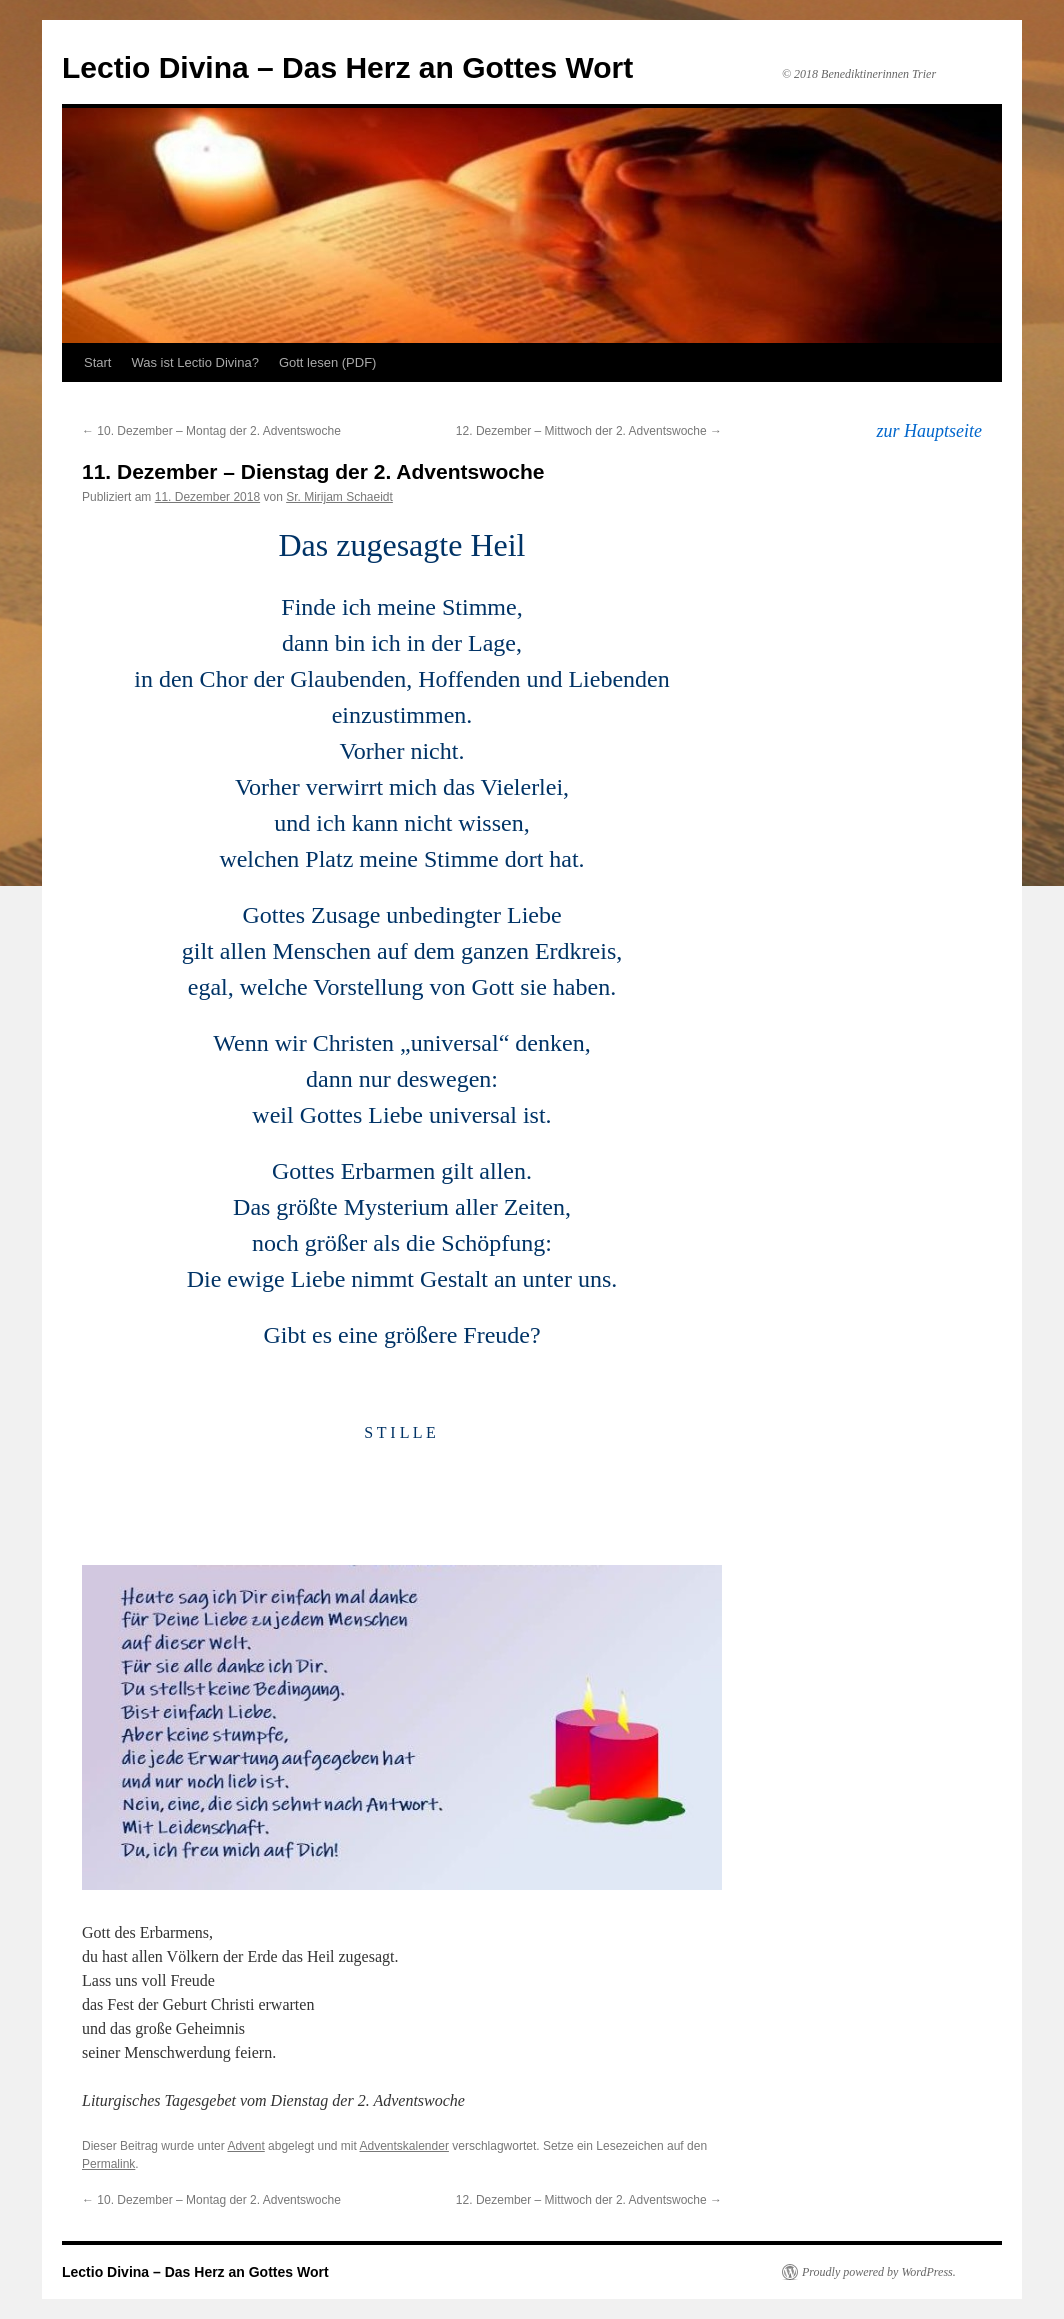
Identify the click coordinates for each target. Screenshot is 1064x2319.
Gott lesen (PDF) (328, 362)
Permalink (108, 2164)
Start (97, 362)
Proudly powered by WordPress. (879, 2272)
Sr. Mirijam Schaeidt (339, 497)
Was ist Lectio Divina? (194, 362)
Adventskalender (404, 2146)
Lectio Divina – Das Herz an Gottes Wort (347, 67)
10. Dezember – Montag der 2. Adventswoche (211, 431)
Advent (245, 2146)
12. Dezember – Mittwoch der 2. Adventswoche (589, 431)
